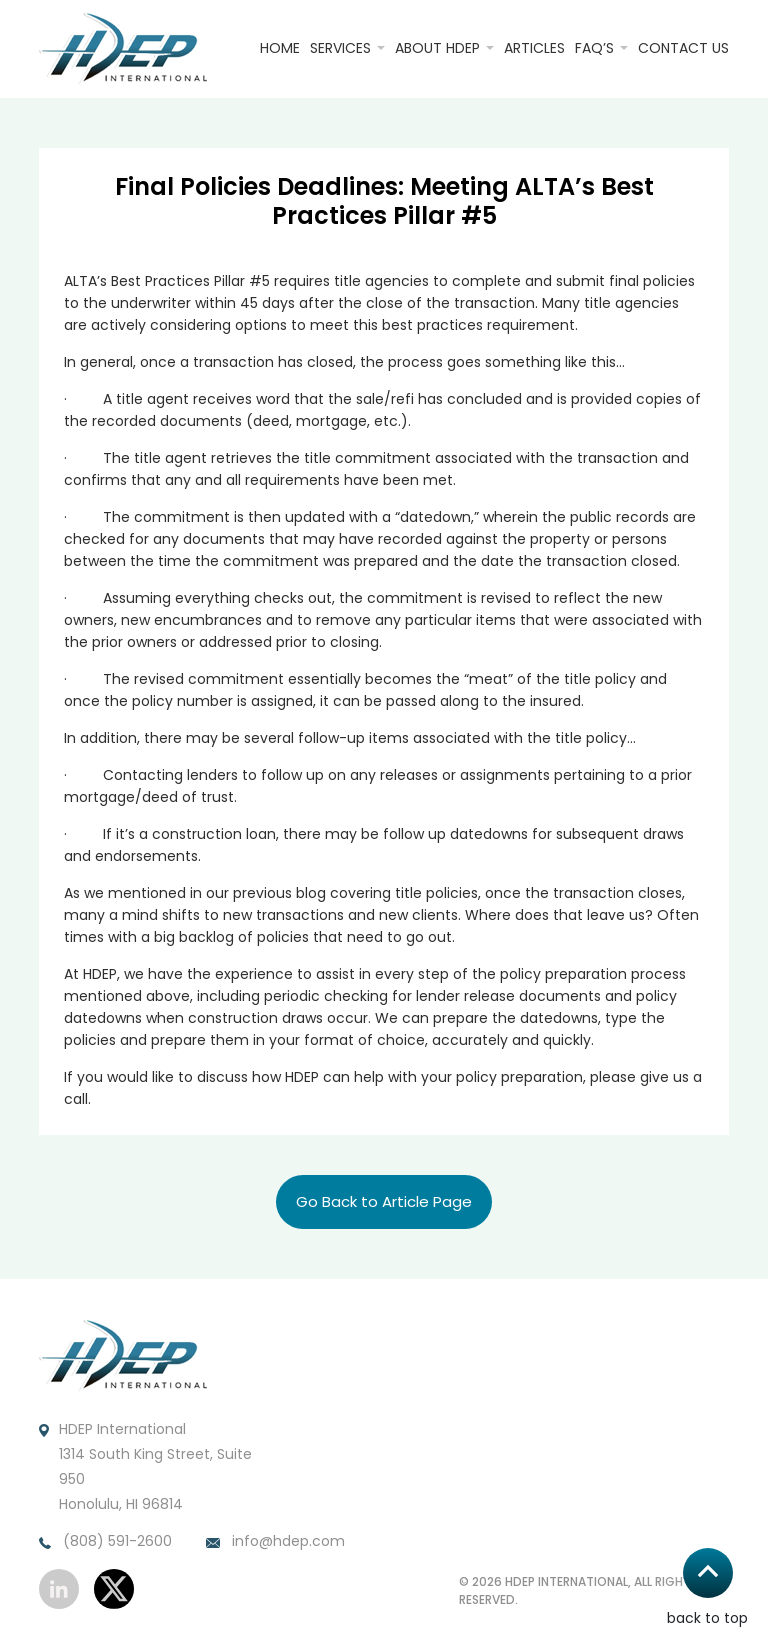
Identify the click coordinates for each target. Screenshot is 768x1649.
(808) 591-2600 (105, 1542)
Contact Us (683, 48)
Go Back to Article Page (384, 1201)
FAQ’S (594, 48)
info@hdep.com (275, 1542)
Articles (534, 48)
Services (340, 48)
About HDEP (437, 48)
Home (280, 48)
